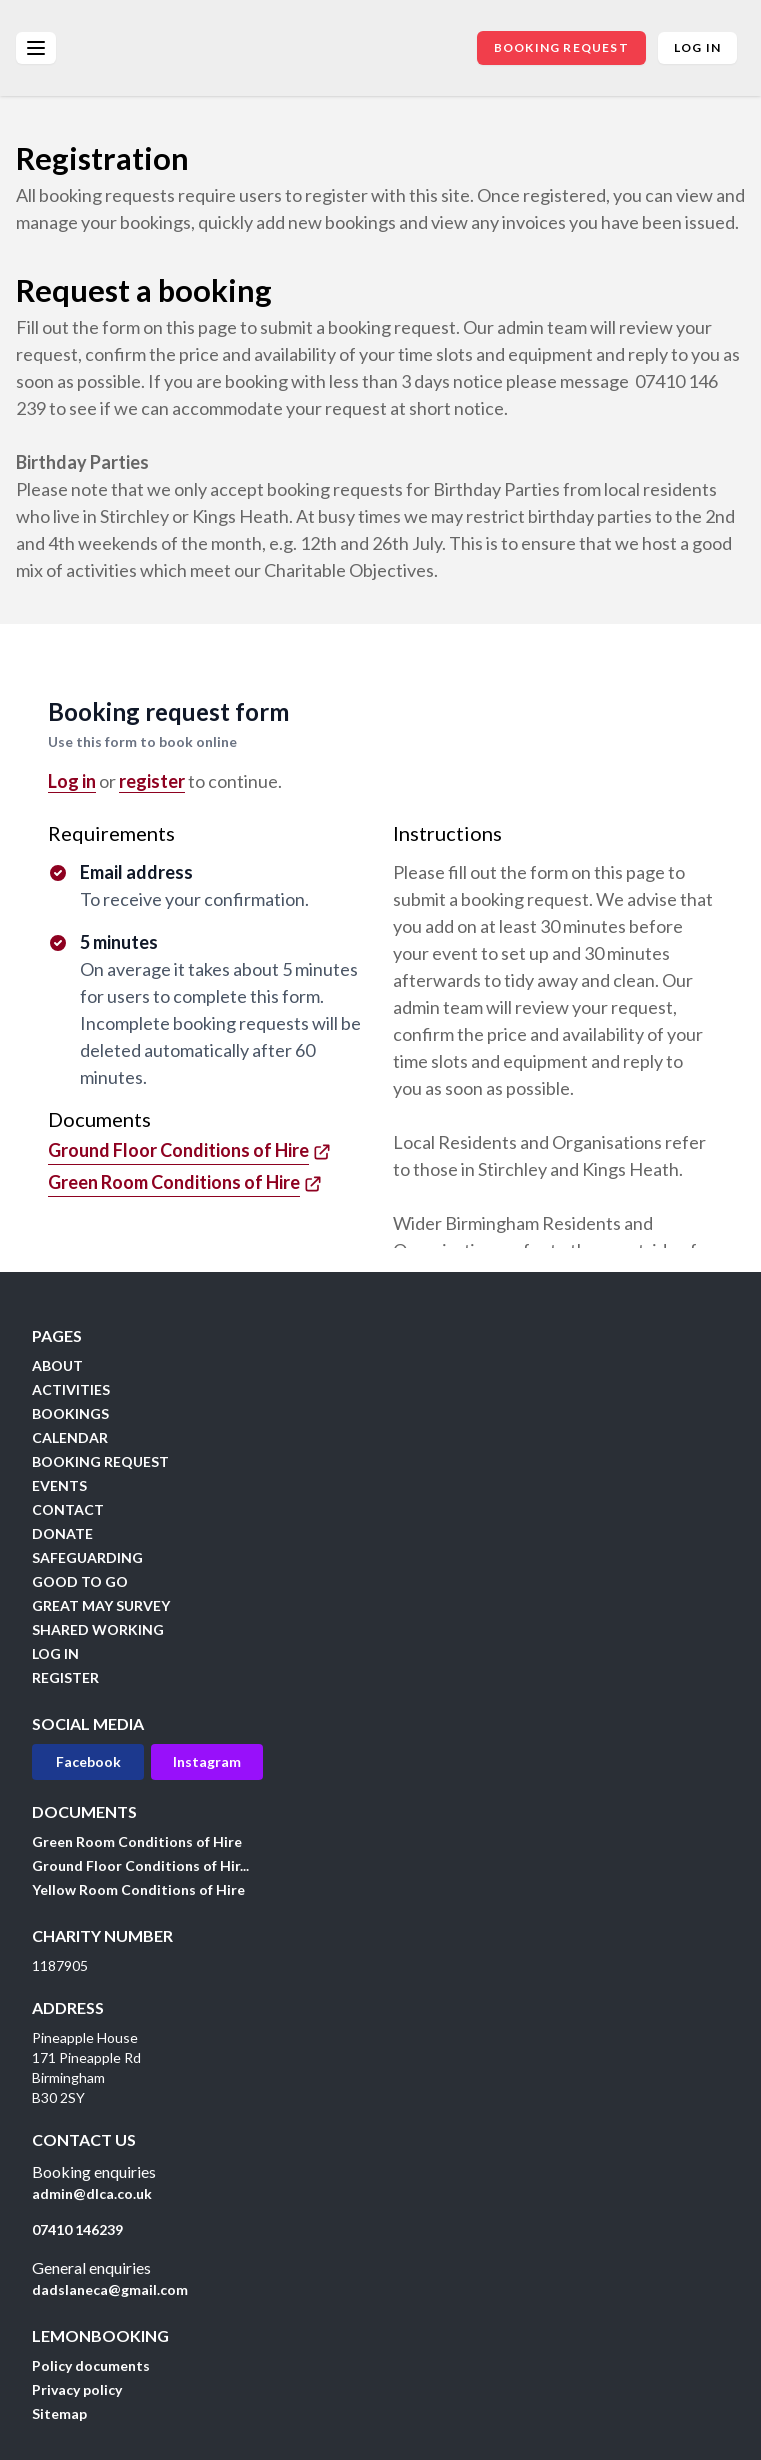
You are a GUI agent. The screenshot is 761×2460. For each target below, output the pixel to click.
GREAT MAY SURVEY (101, 1605)
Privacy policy (77, 2389)
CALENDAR (70, 1437)
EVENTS (59, 1485)
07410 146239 (77, 2229)
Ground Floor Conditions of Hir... (140, 1865)
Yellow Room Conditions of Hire (138, 1889)
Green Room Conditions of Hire (137, 1841)
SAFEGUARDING (87, 1557)
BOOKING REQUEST (561, 47)
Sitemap (59, 2413)
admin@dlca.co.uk (92, 2193)
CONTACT (68, 1509)
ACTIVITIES (71, 1389)
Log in (697, 47)
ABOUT (57, 1365)
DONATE (62, 1533)
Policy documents (91, 2365)
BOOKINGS (70, 1413)
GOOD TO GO (80, 1581)
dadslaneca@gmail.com (110, 2289)
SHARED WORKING (98, 1629)
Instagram (207, 1761)
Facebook (88, 1761)
